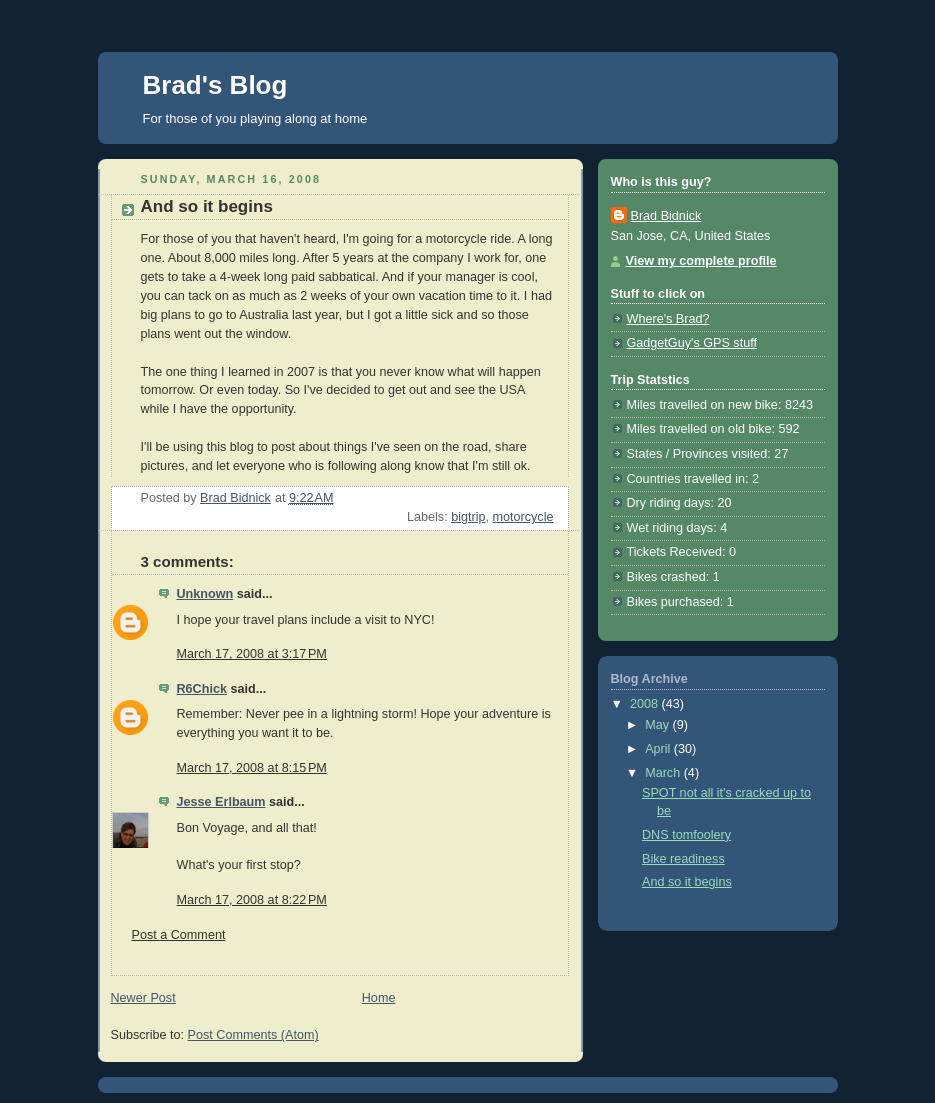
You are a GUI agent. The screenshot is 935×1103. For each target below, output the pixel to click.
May (658, 725)
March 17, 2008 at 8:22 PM (252, 900)
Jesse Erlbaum (221, 802)
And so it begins (687, 882)
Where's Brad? (668, 319)
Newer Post (143, 998)
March (664, 773)
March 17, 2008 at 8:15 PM (252, 768)
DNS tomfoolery (686, 835)
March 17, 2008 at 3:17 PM (252, 654)
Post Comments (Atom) (253, 1035)
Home (379, 998)
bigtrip (468, 517)
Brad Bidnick (666, 216)
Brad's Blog (215, 85)
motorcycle (523, 517)
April (659, 749)
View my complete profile (701, 261)
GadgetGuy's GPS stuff (692, 343)
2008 (646, 704)
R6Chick (202, 689)
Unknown (205, 594)
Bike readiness (683, 859)
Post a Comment (179, 935)
